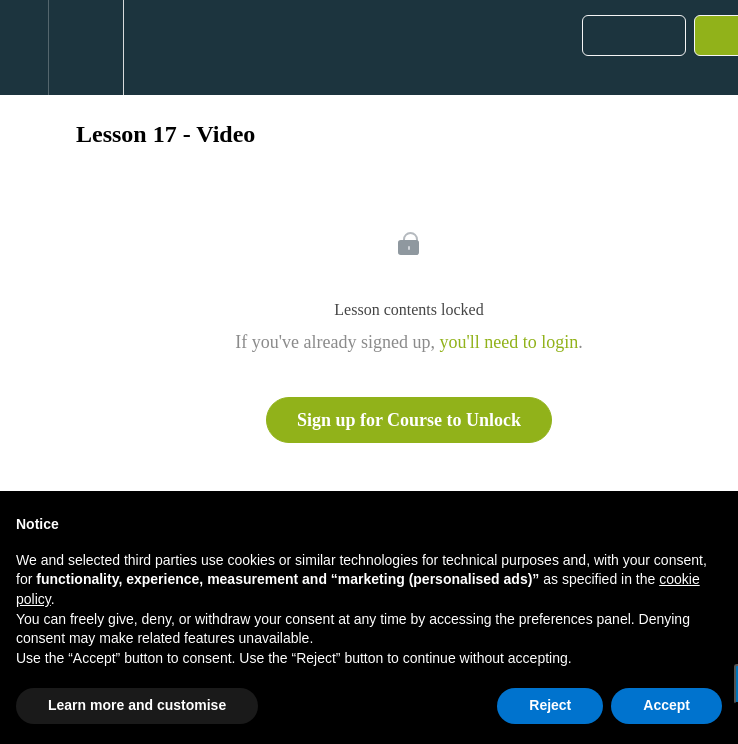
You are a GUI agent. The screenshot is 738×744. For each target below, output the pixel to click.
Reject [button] (550, 705)
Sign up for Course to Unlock (409, 420)
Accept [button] (666, 705)
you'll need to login (508, 342)
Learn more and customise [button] (137, 705)
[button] (24, 47)
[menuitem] (85, 47)
